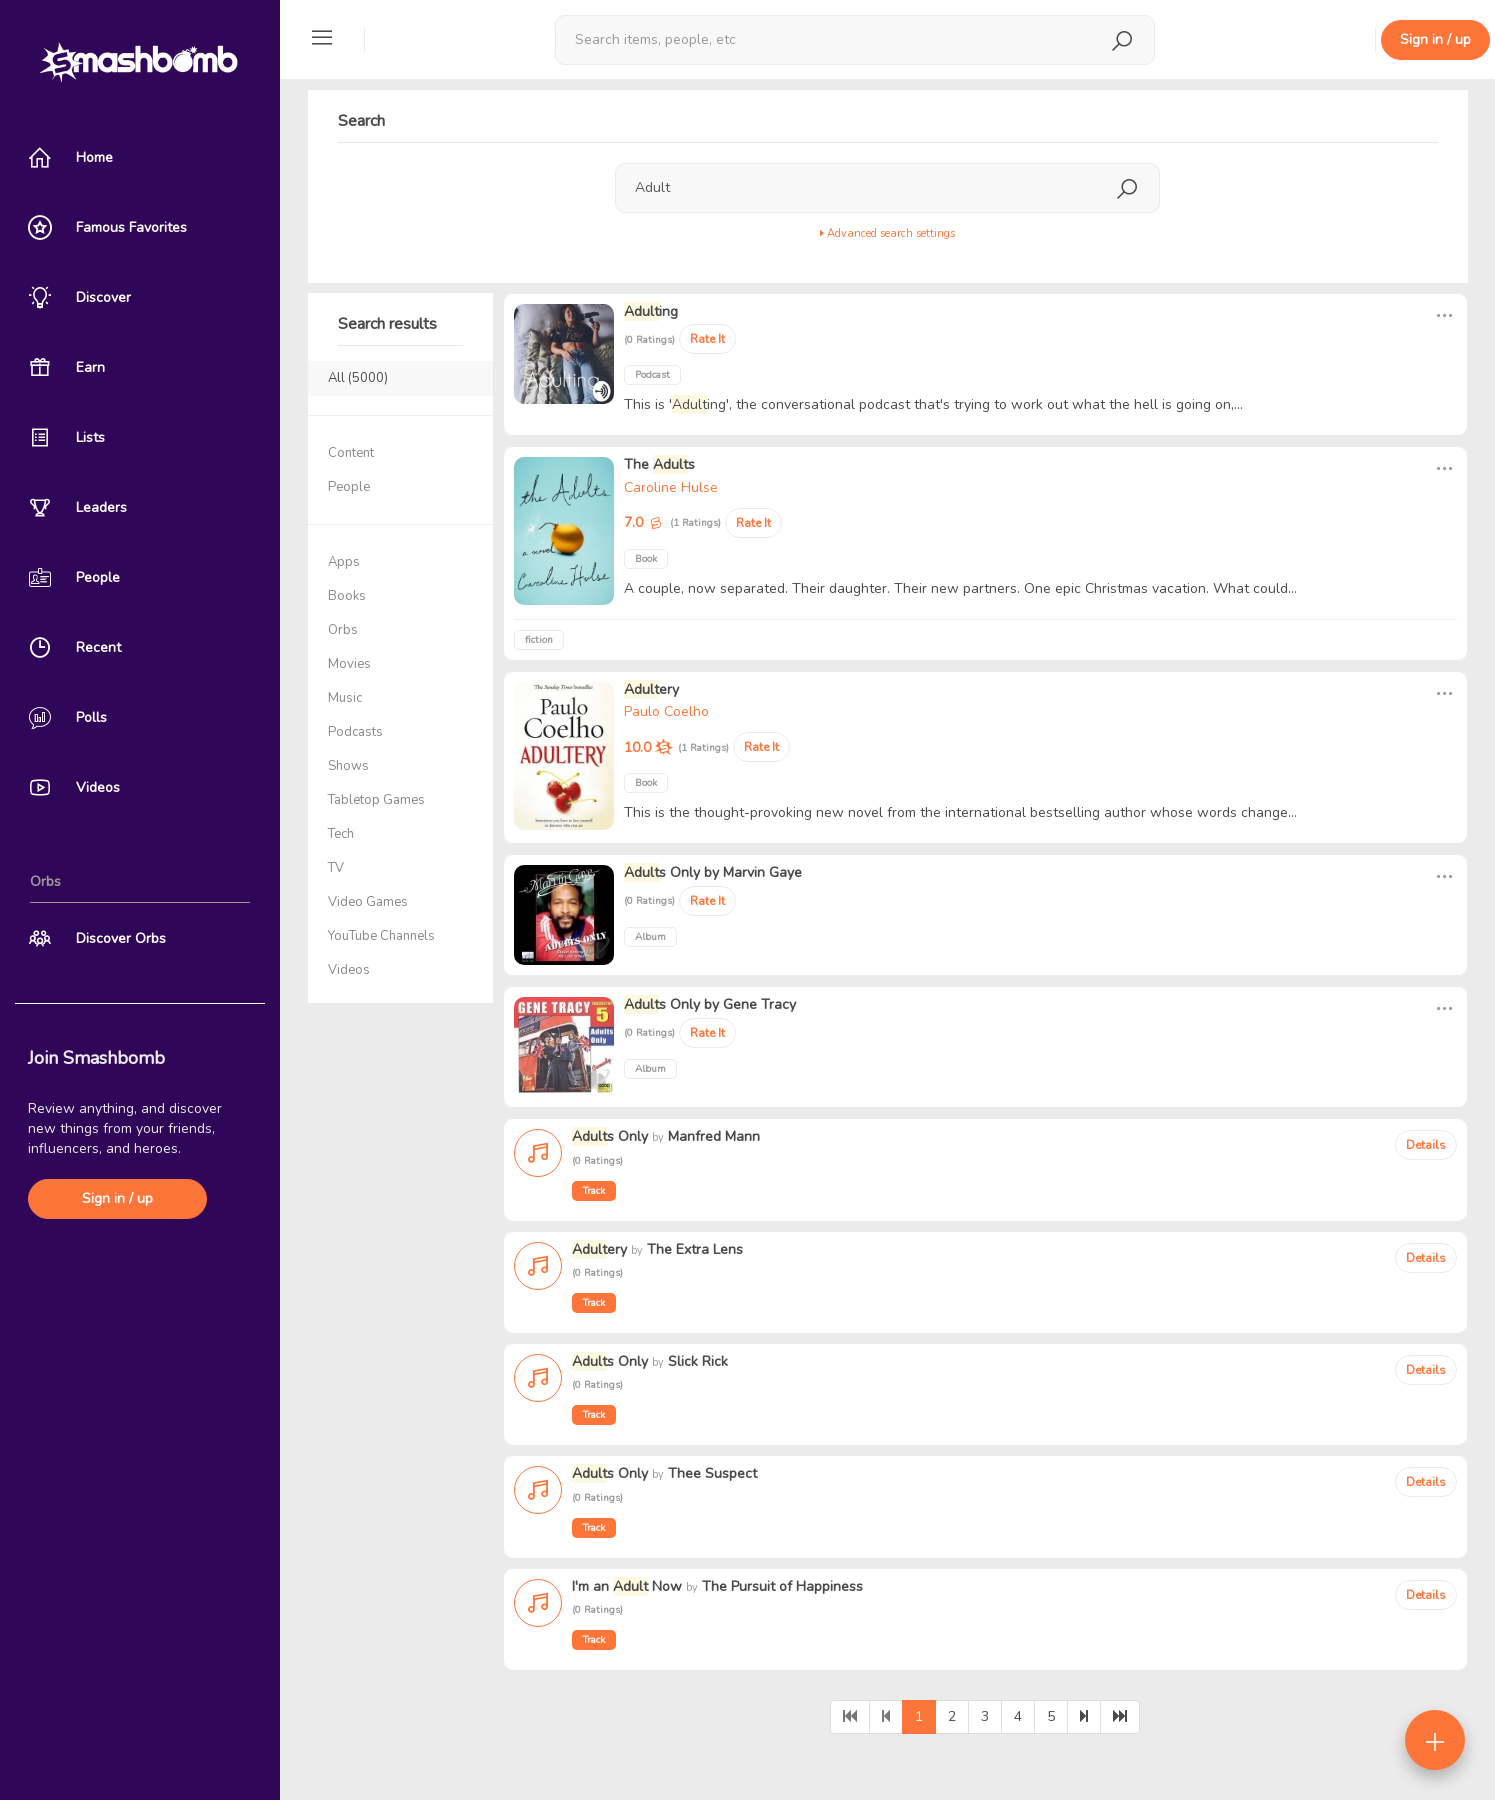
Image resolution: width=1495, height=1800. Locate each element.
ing (651, 311)
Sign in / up (117, 1198)
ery (651, 689)
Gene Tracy (759, 1004)
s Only (662, 872)
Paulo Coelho (666, 711)
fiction (539, 640)
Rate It (707, 339)
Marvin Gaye (762, 872)
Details (1426, 1145)
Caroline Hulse (671, 487)
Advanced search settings (887, 233)
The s (659, 464)
